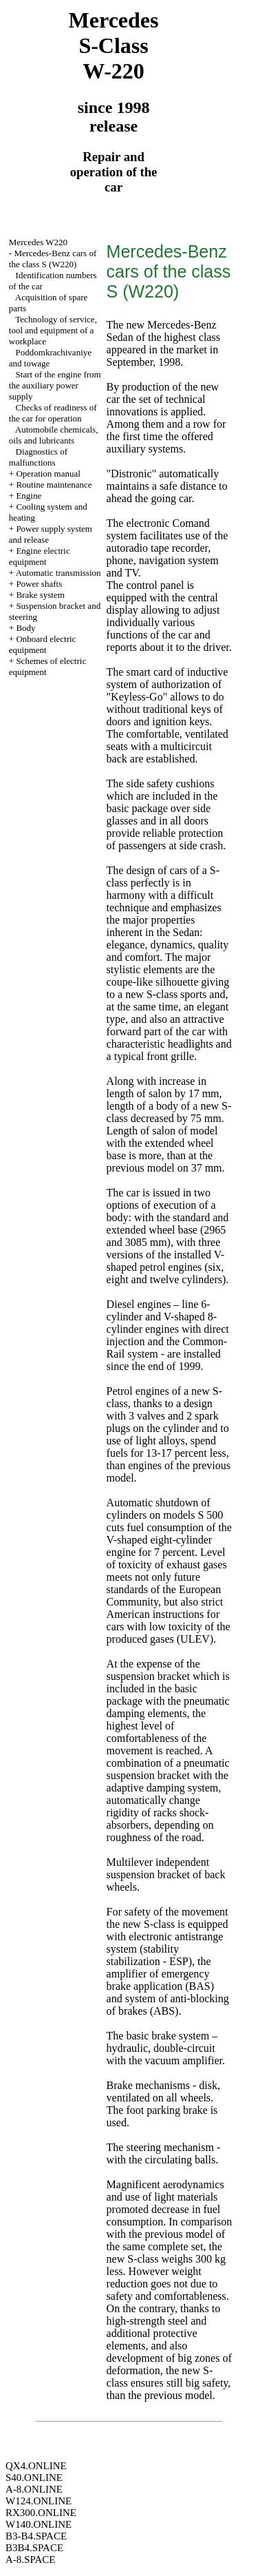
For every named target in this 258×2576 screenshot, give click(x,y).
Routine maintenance (54, 484)
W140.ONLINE (39, 2524)
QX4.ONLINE (36, 2465)
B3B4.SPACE (34, 2547)
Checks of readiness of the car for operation (53, 413)
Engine (28, 495)
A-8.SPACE (30, 2559)
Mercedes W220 (38, 242)
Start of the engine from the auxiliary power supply (55, 385)
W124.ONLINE (39, 2500)
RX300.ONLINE (41, 2512)
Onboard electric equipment (42, 644)
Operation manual (48, 473)
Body (25, 628)
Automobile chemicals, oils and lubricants (53, 435)
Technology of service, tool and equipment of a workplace (53, 330)
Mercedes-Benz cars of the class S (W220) (52, 258)
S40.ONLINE (34, 2477)
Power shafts (39, 584)
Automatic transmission (58, 573)
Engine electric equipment (39, 556)
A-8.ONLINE (34, 2489)
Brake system (40, 595)
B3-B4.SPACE (36, 2536)
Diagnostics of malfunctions (38, 457)
